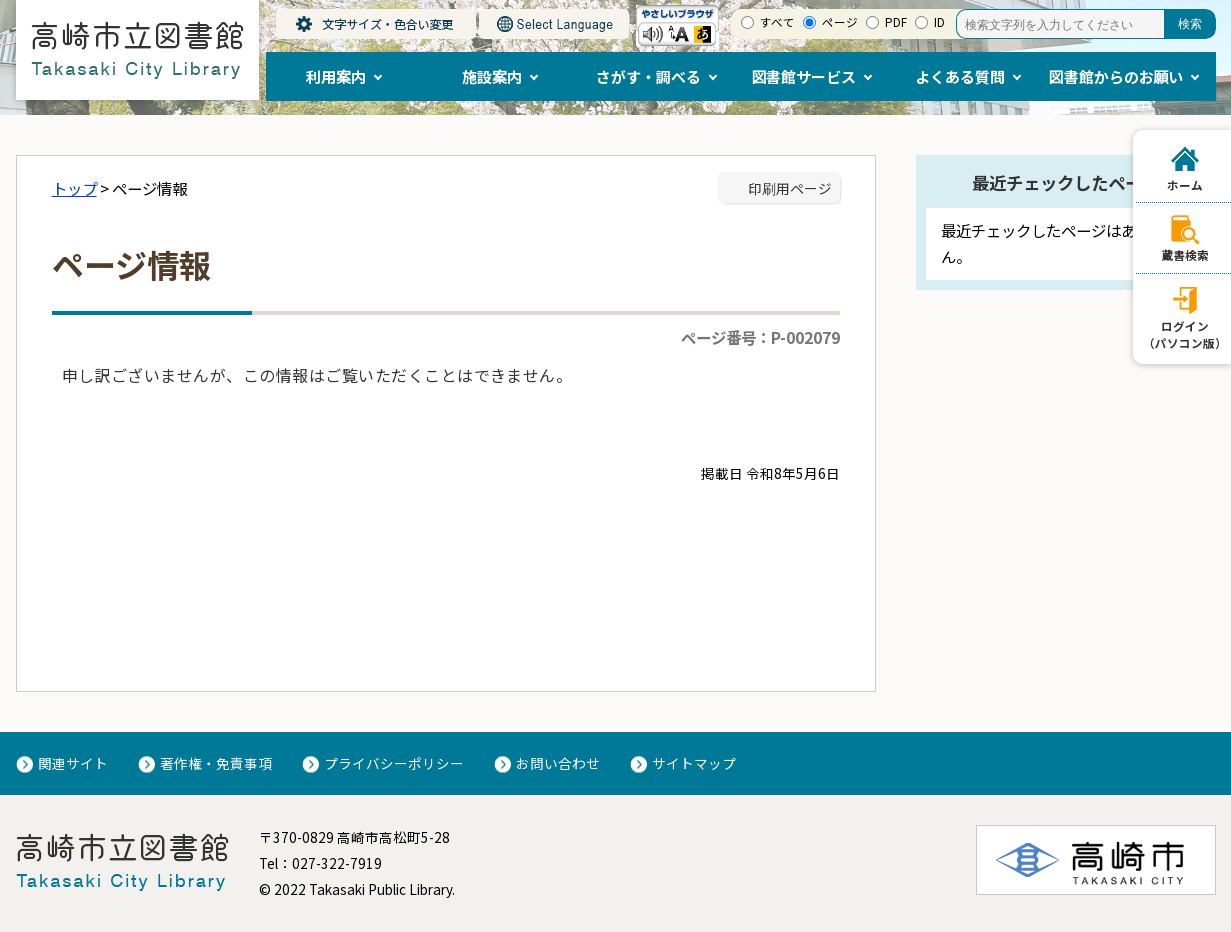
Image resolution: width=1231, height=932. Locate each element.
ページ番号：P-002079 (760, 337)
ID (939, 22)
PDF (896, 22)
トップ (74, 188)
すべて (777, 22)
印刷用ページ (790, 188)
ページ (840, 22)
